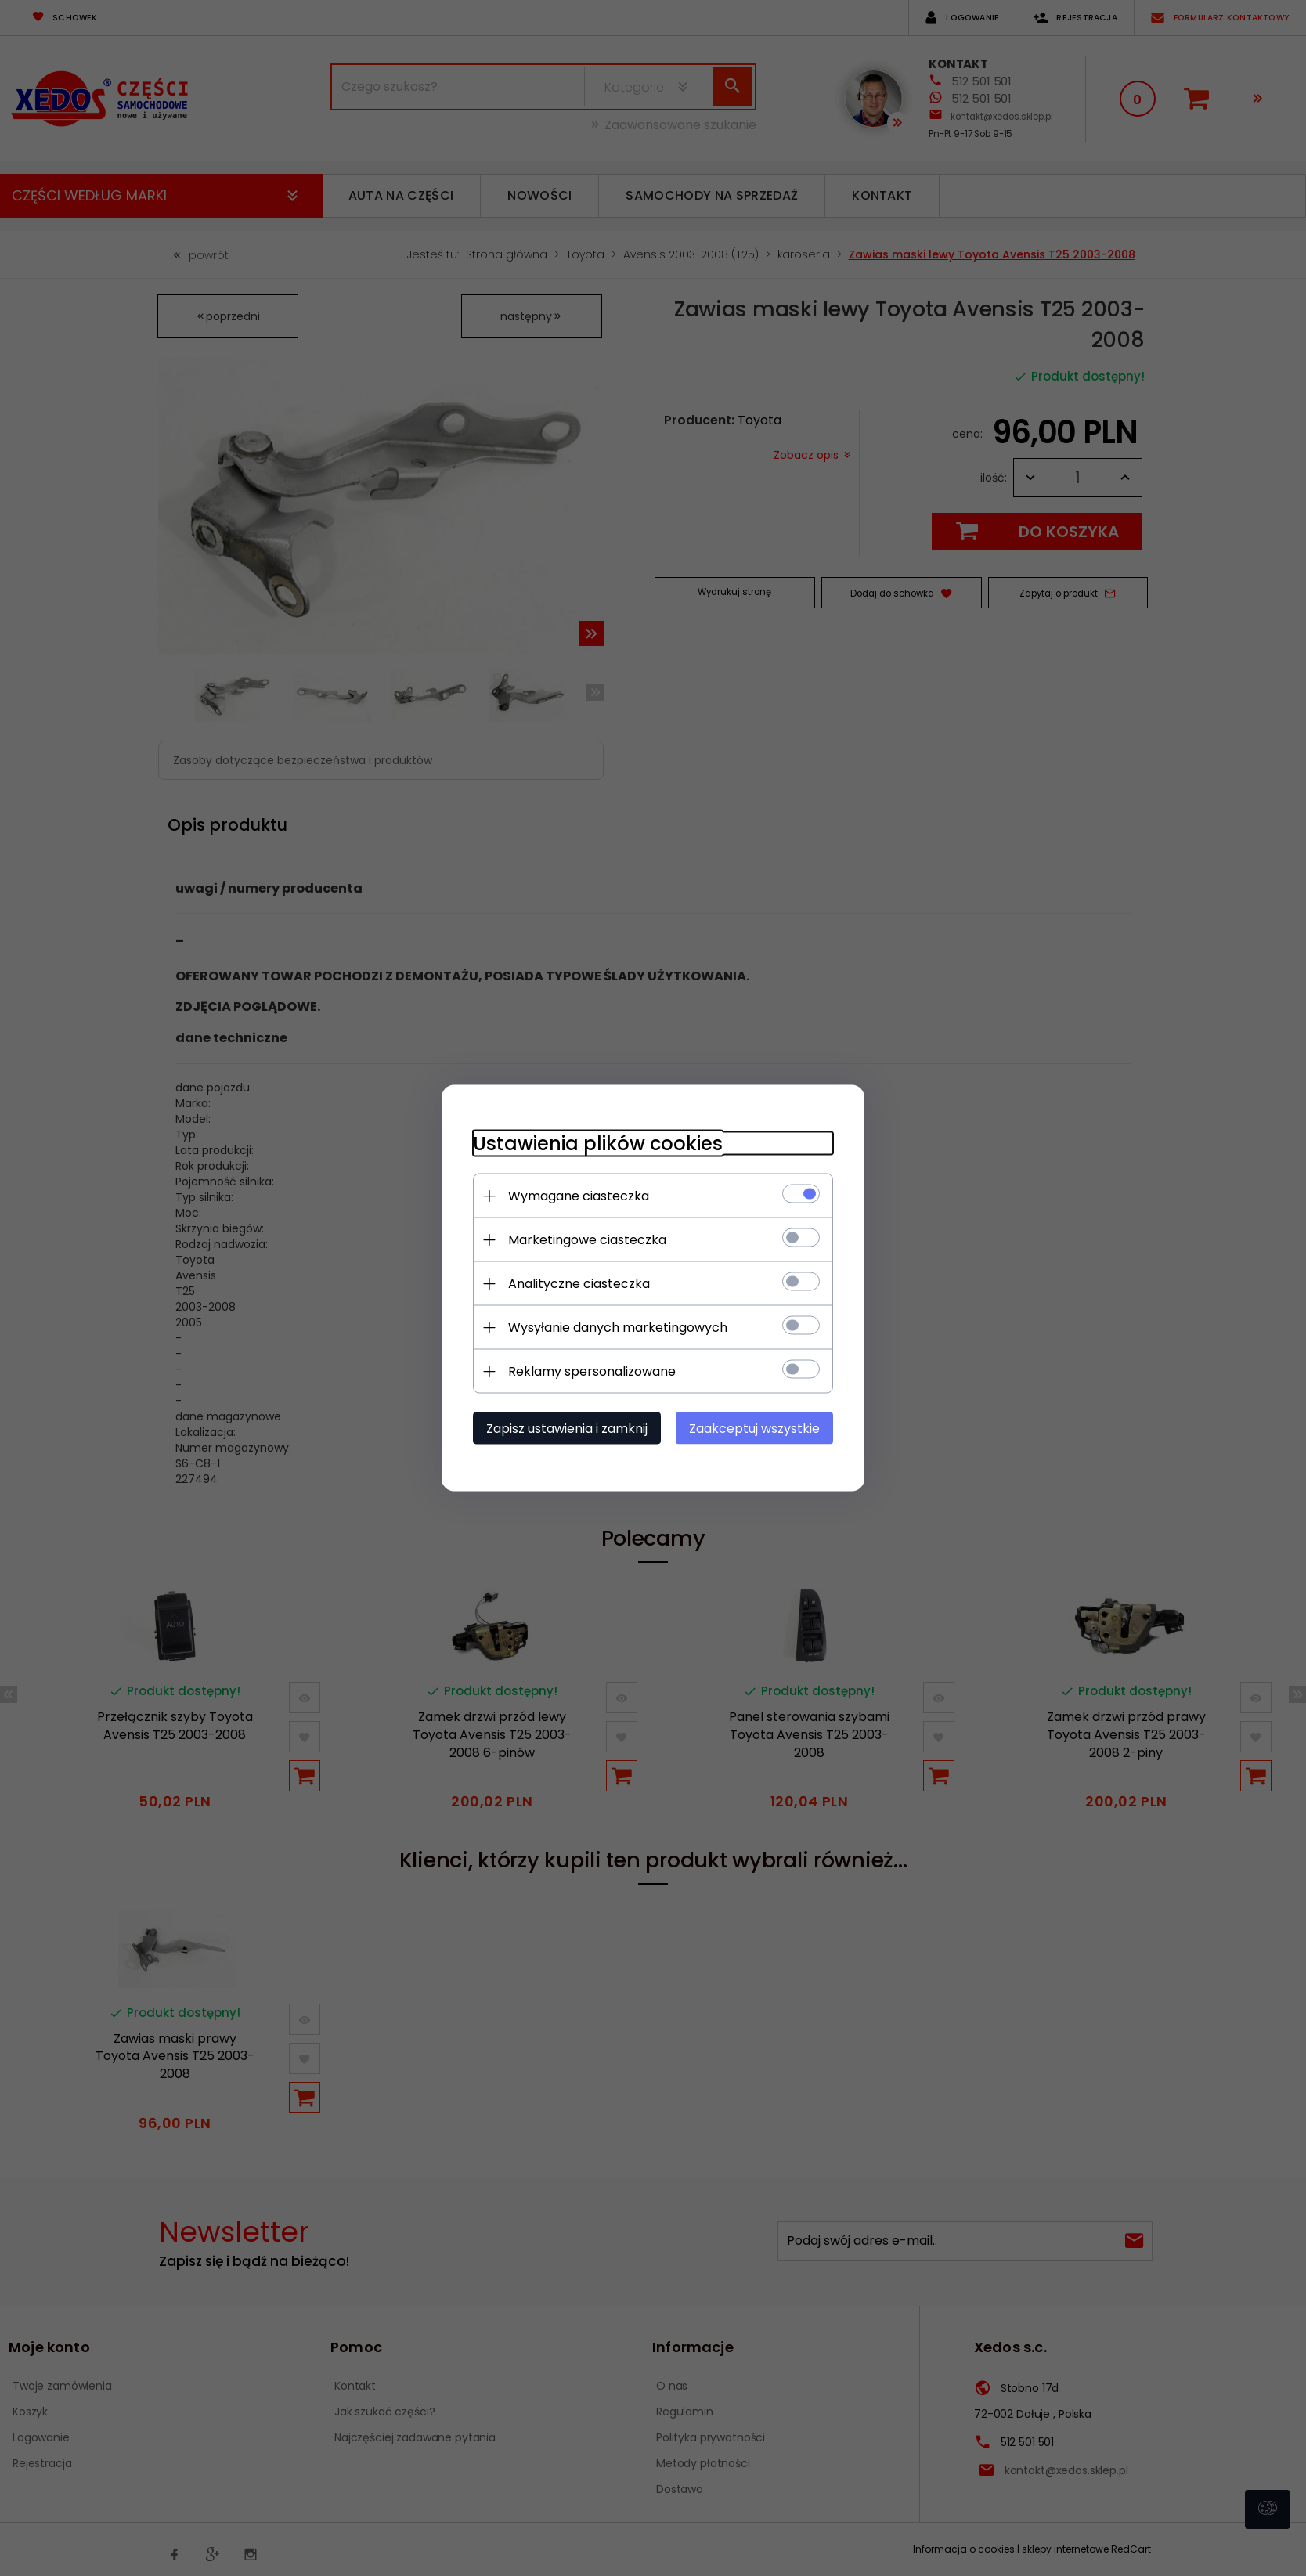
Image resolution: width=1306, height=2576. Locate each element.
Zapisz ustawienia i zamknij (567, 1429)
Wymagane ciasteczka (578, 1196)
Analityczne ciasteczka (579, 1284)
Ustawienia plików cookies (598, 1143)
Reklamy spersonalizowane (592, 1371)
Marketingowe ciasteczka (587, 1240)
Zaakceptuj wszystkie (754, 1429)
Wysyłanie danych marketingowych (617, 1328)
